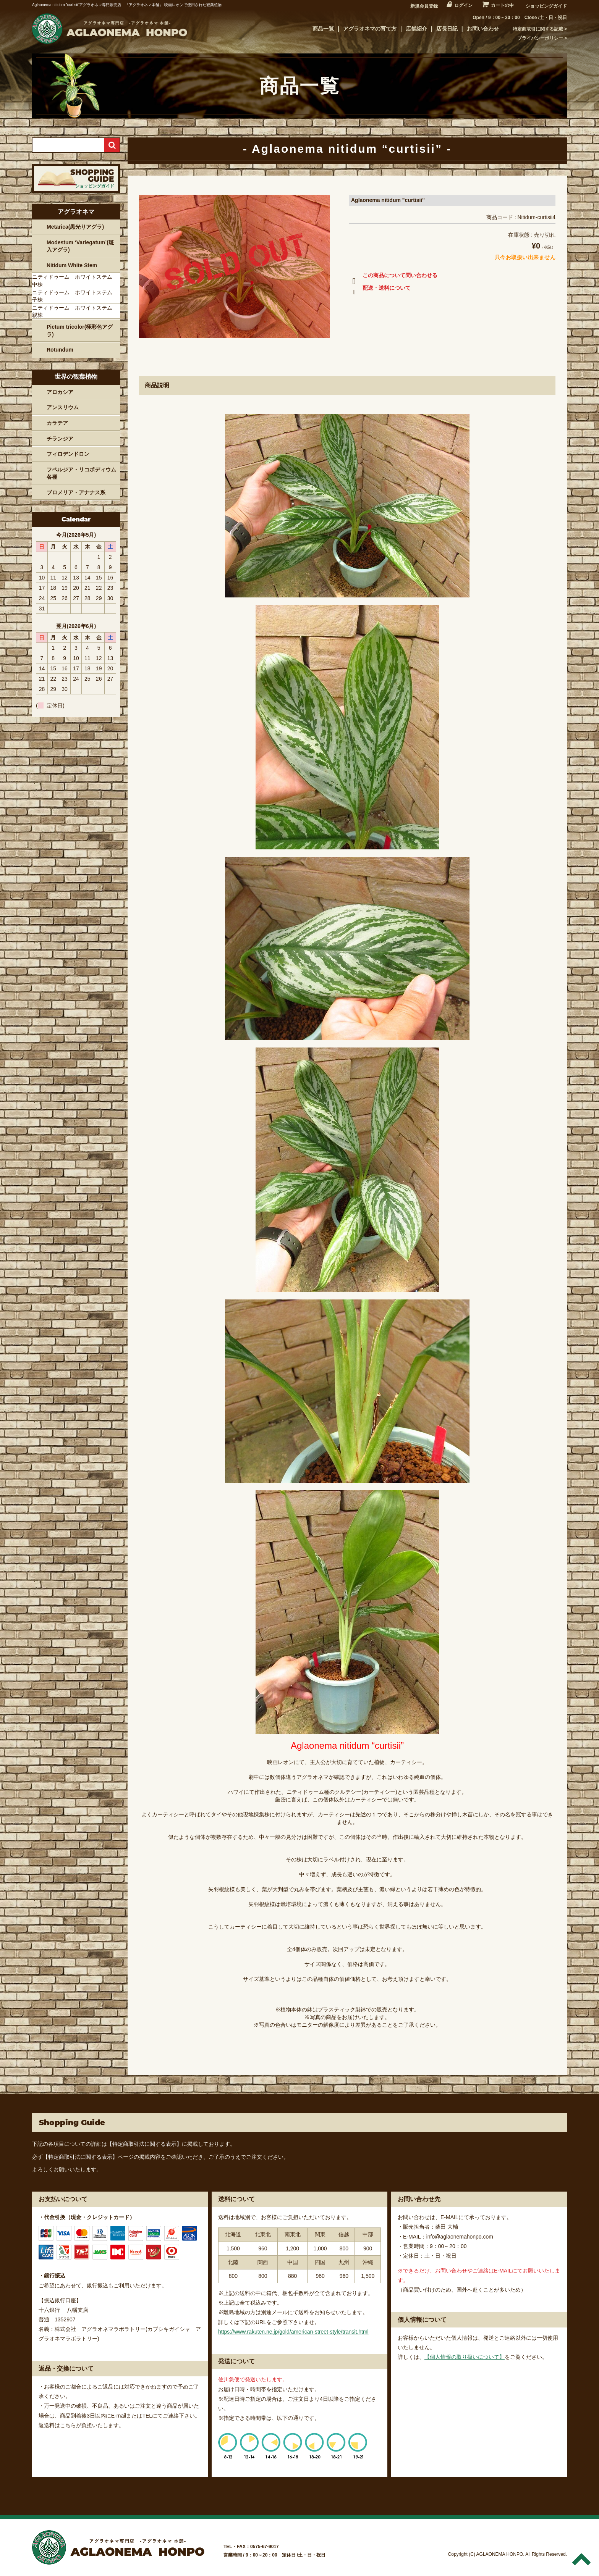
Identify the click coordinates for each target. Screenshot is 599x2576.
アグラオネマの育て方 (370, 29)
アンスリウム (63, 407)
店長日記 (447, 29)
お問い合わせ (483, 29)
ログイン (463, 5)
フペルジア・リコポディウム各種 (81, 473)
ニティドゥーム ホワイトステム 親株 (75, 311)
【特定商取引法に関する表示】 (144, 2144)
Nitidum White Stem (72, 265)
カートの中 (502, 5)
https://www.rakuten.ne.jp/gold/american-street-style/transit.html (293, 2332)
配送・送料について (380, 289)
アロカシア (60, 392)
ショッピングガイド (546, 6)
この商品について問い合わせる (393, 276)
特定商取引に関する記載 (538, 29)
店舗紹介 (416, 29)
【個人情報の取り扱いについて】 (464, 2357)
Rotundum (60, 350)
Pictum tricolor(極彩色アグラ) (80, 330)
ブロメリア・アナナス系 (76, 492)
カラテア (57, 423)
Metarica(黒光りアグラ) (75, 227)
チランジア (60, 439)
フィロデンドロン (68, 454)
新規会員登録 (424, 6)
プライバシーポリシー (540, 38)
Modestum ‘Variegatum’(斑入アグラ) (80, 246)
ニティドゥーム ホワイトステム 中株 (75, 280)
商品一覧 (323, 29)
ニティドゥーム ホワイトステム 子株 (75, 296)
